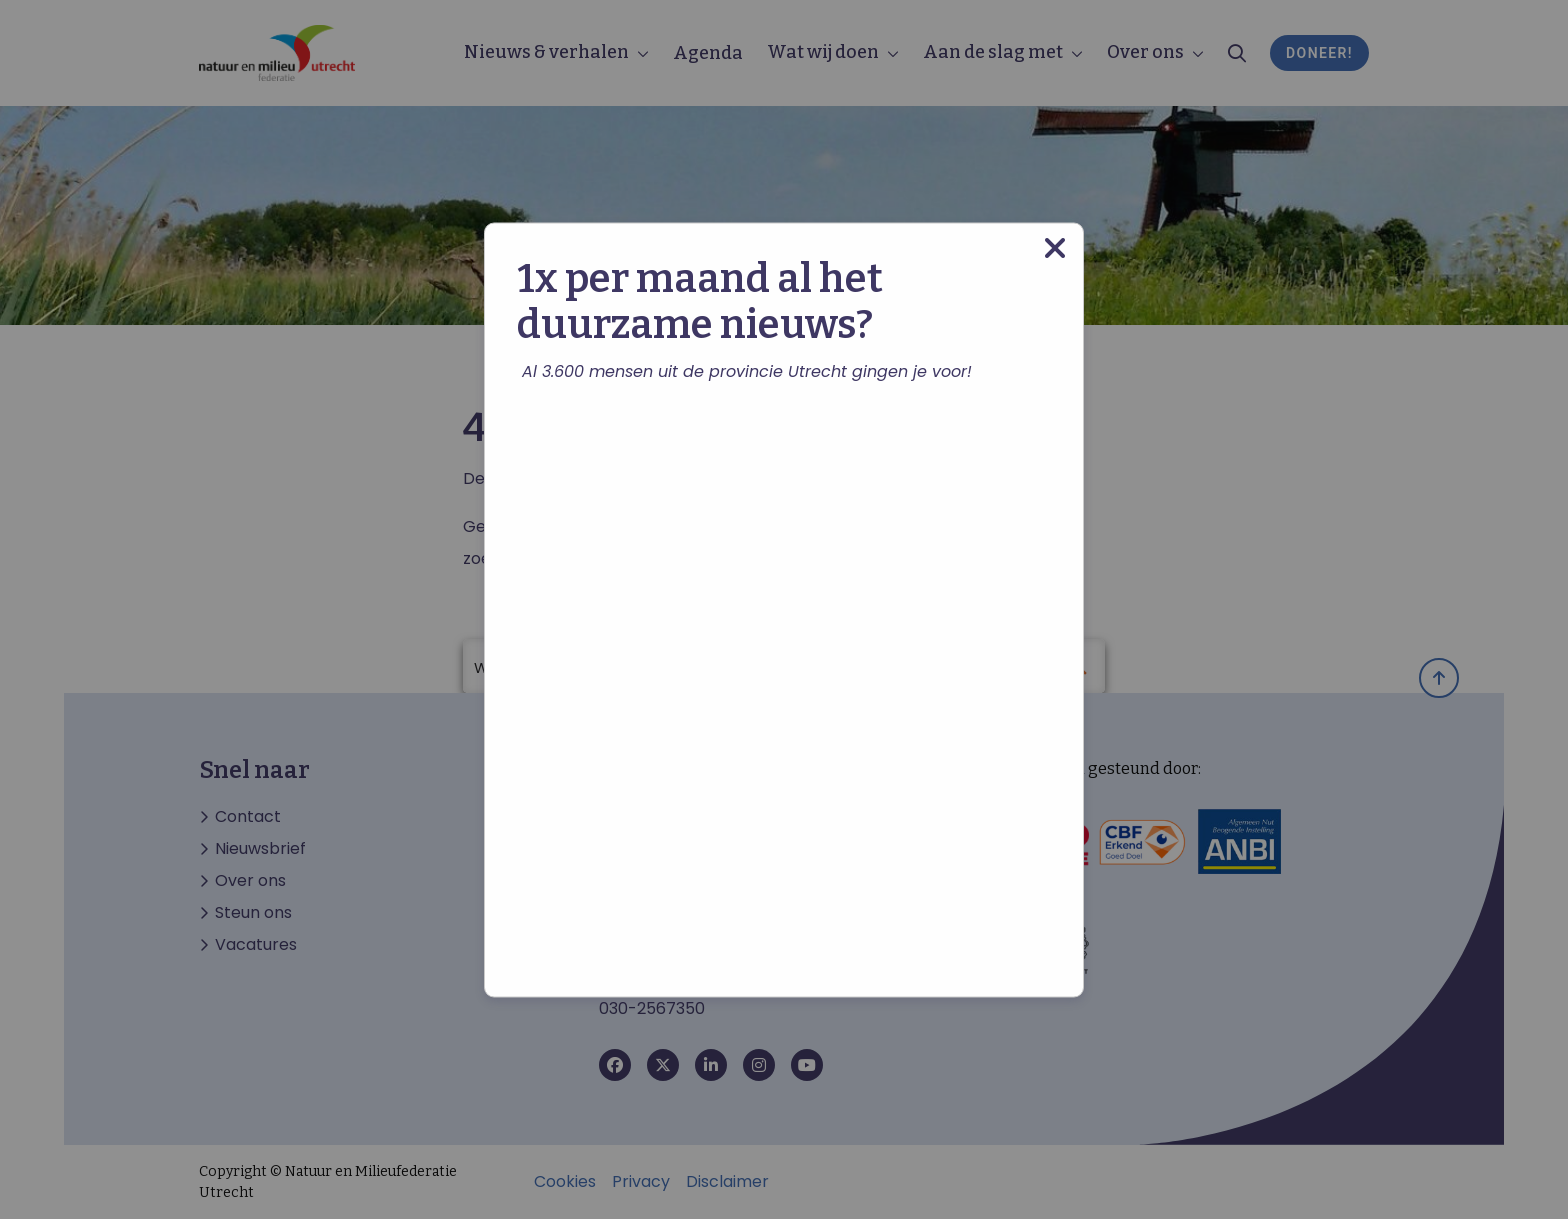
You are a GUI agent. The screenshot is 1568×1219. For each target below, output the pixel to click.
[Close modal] (1055, 247)
